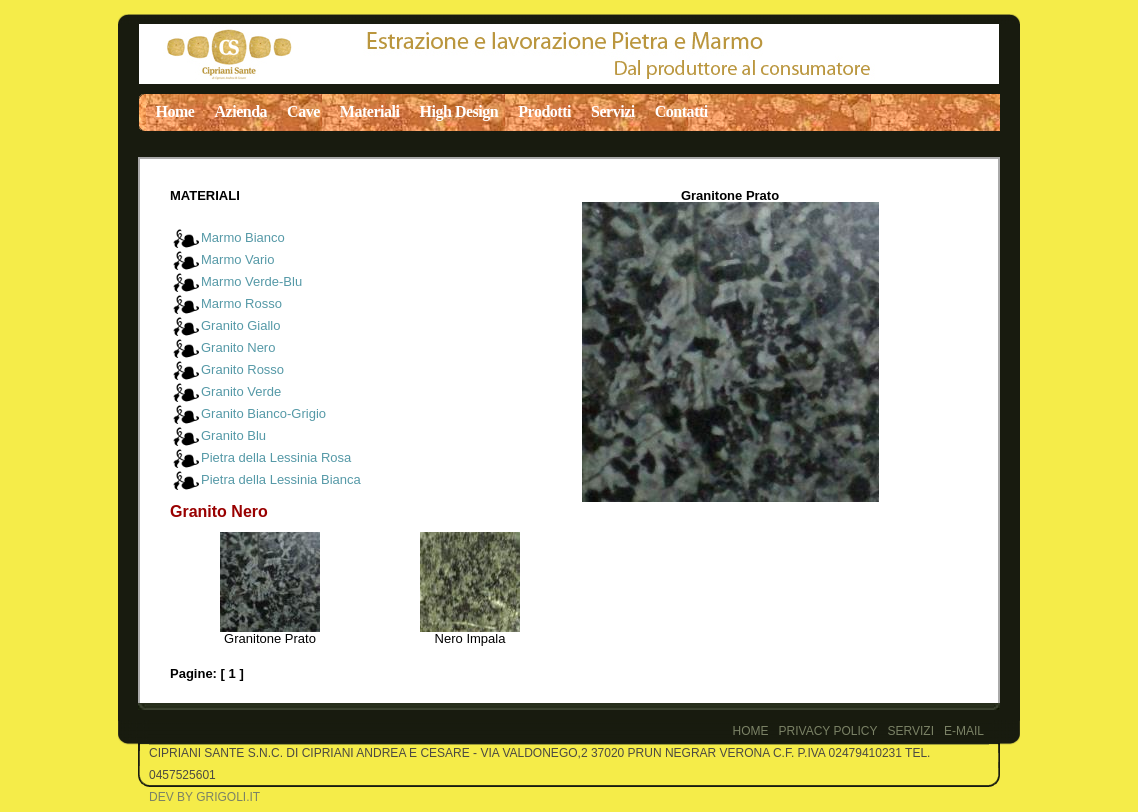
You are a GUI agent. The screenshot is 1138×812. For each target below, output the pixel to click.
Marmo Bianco (243, 237)
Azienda (240, 111)
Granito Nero (238, 347)
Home (175, 111)
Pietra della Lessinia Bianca (281, 479)
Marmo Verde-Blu (251, 281)
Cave (303, 111)
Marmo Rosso (241, 303)
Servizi (613, 111)
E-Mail (964, 731)
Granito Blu (233, 435)
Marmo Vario (237, 259)
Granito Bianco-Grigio (263, 413)
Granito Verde (241, 391)
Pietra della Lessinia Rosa (276, 457)
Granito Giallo (240, 325)
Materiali (370, 111)
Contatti (681, 111)
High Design (459, 111)
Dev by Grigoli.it (204, 797)
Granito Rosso (242, 369)
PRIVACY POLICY (828, 731)
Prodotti (544, 111)
